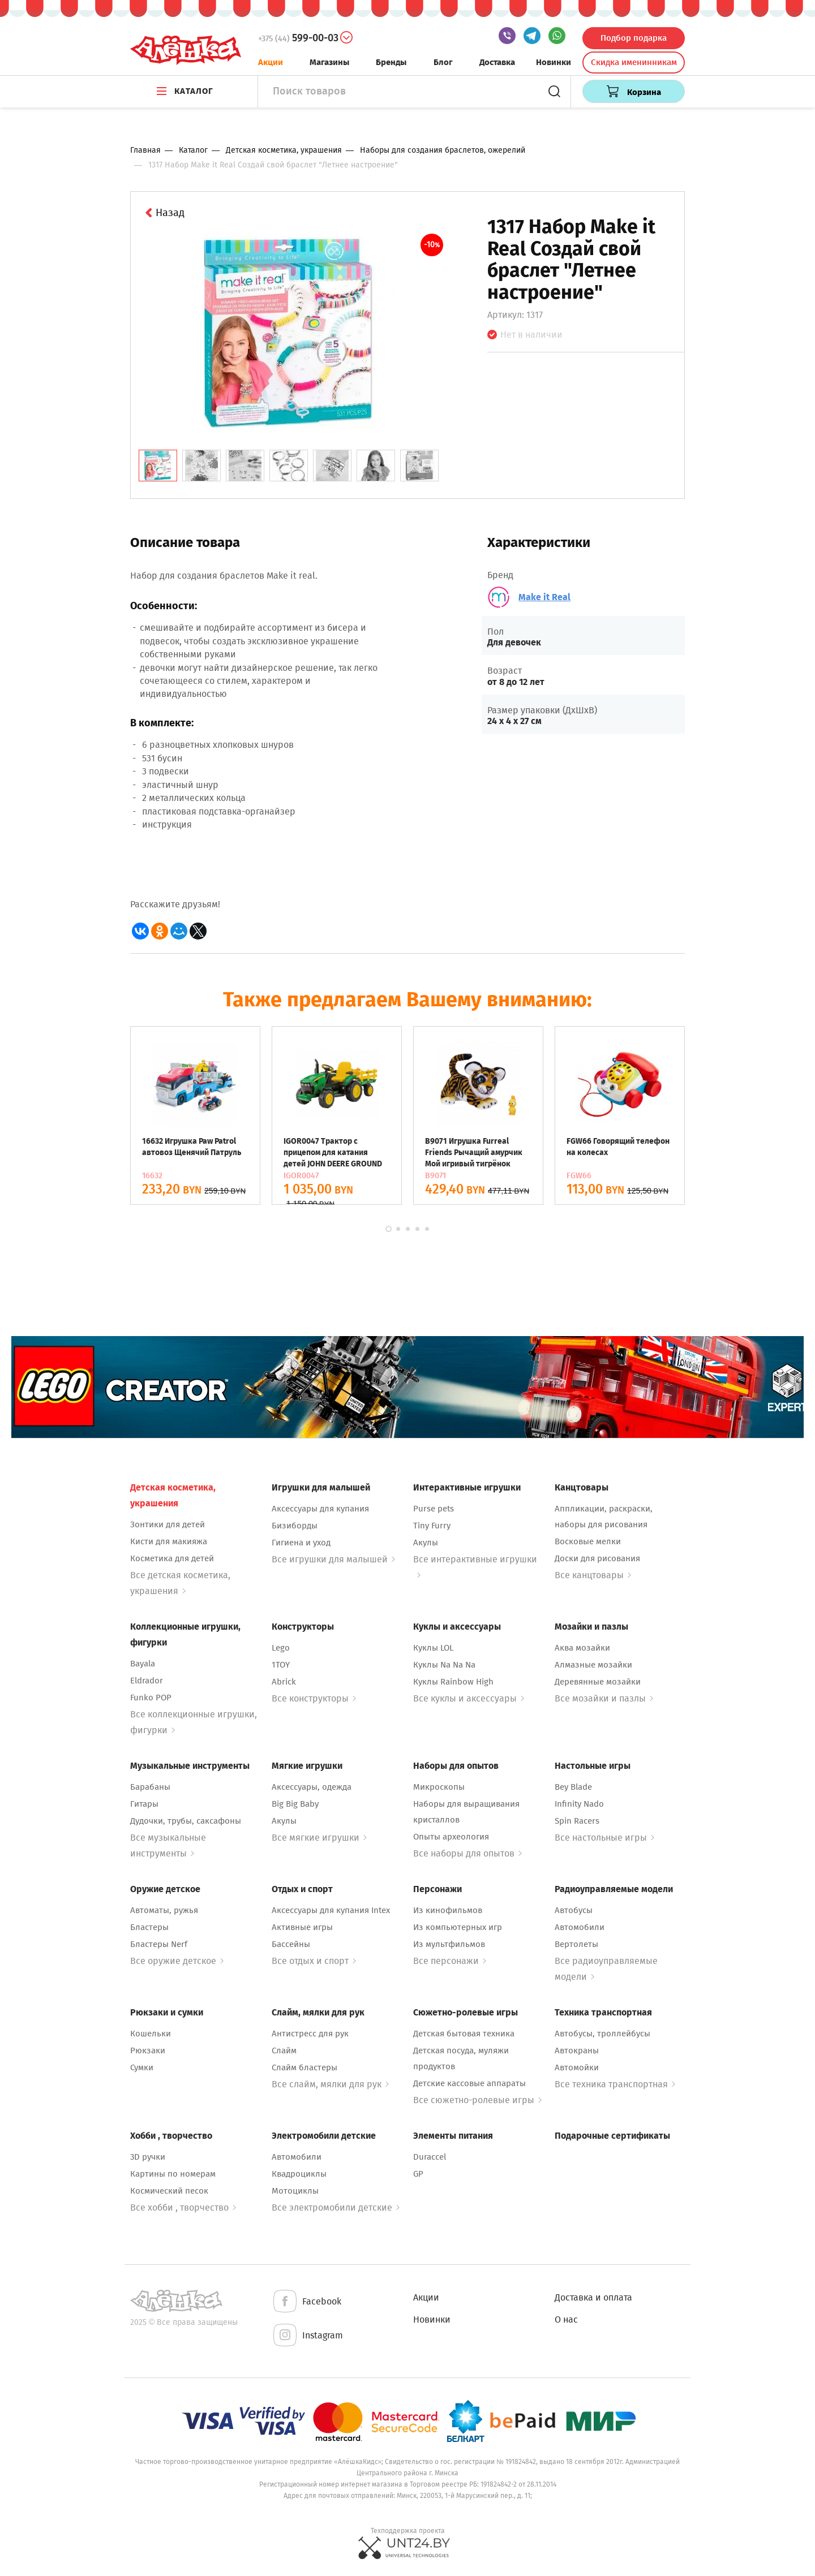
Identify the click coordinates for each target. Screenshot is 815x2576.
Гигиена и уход (301, 1542)
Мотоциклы (295, 2191)
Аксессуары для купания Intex (331, 1910)
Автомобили (579, 1927)
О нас (566, 2319)
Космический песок (169, 2191)
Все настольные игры (604, 1837)
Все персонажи (449, 1960)
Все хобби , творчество (183, 2207)
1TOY (281, 1665)
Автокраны (577, 2050)
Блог (443, 62)
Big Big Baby (295, 1804)
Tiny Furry (432, 1525)
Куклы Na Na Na (444, 1665)
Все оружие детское (177, 1960)
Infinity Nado (579, 1804)
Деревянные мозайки (598, 1682)
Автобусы (574, 1910)
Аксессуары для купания (320, 1509)
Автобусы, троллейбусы (602, 2033)
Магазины (329, 62)
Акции (270, 62)
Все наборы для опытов (467, 1853)
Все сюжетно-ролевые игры (477, 2100)
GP (418, 2174)
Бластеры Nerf (158, 1944)
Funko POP (150, 1697)
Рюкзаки (147, 2050)
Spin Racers (577, 1821)
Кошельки (150, 2033)
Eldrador (146, 1680)
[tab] (157, 465)
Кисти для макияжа (168, 1541)
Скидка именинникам (634, 62)
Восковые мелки (588, 1541)
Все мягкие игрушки (319, 1837)
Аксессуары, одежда (311, 1787)
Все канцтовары (593, 1575)
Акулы (425, 1542)
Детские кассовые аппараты (469, 2083)
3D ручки (147, 2157)
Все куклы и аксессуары (468, 1698)
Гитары (144, 1804)
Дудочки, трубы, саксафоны (185, 1821)
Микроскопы (439, 1787)
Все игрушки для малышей (333, 1559)
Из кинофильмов (447, 1910)
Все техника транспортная (615, 2084)
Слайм (284, 2050)
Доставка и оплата (593, 2297)
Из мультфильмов (449, 1944)
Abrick (284, 1682)
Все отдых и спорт (314, 1960)
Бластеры (149, 1927)
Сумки (141, 2067)
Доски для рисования (597, 1558)
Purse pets (433, 1509)
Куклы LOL (433, 1648)
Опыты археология (451, 1837)
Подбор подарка (633, 38)
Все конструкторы (314, 1698)
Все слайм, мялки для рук (330, 2084)
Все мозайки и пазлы (604, 1698)
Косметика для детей (172, 1558)
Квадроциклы (299, 2174)
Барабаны (150, 1787)
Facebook (306, 2302)
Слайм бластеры (304, 2067)
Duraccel (429, 2157)
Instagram (307, 2336)
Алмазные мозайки (593, 1665)
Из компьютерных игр (457, 1927)
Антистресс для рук (310, 2033)
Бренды (391, 62)
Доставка (497, 62)
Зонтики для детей (167, 1524)
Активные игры (302, 1927)
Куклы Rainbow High (453, 1682)
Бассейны (291, 1944)
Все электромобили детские (336, 2207)
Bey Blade (573, 1787)
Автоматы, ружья (164, 1910)
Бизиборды (295, 1525)
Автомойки (577, 2067)
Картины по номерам (173, 2174)
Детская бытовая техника (463, 2033)
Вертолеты (576, 1944)
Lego (281, 1648)
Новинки (553, 62)
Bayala (142, 1664)
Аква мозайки (582, 1648)
